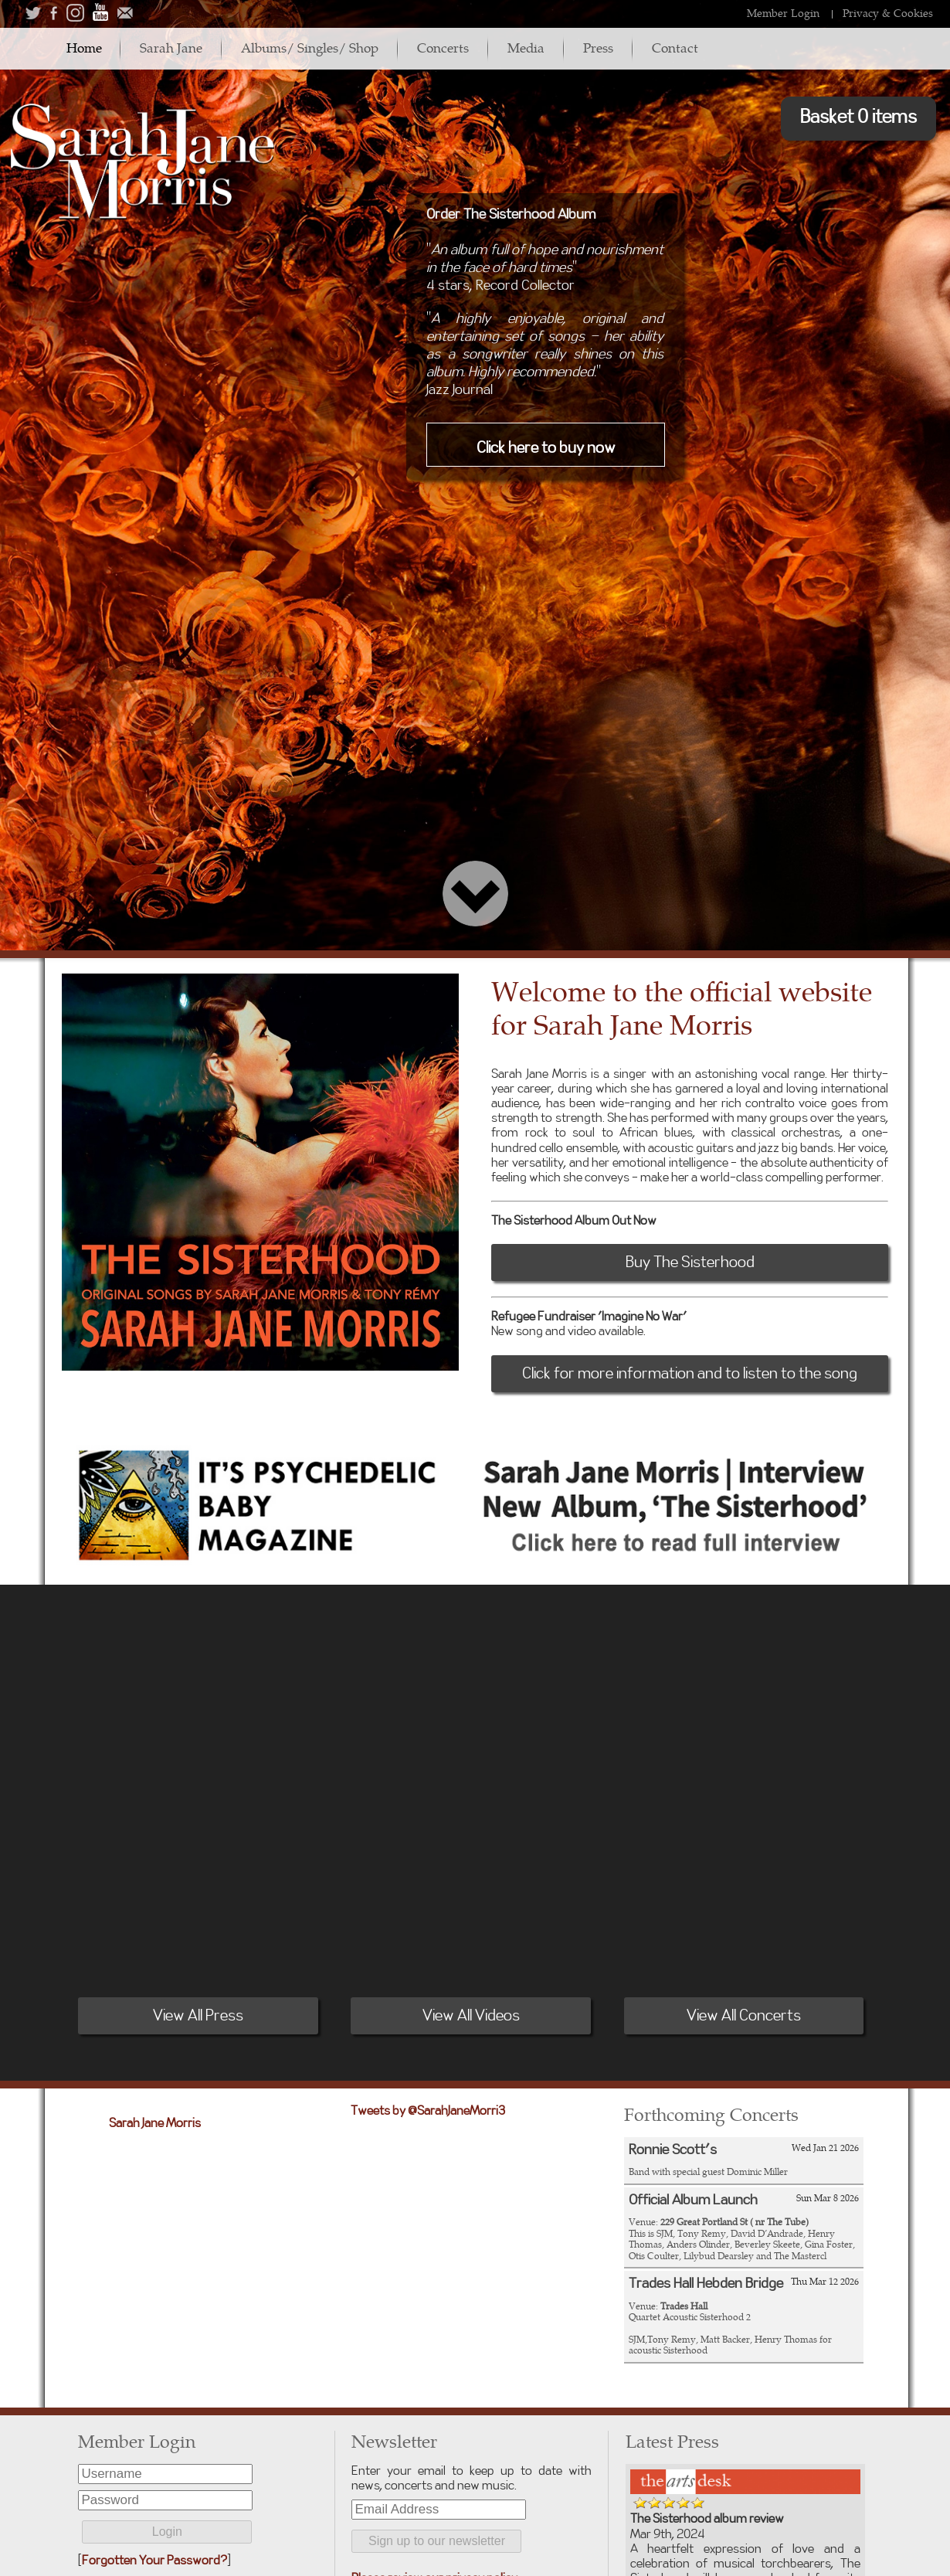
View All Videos (471, 2016)
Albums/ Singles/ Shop (312, 47)
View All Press (198, 2016)
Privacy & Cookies (888, 12)
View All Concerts (744, 2016)
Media (529, 47)
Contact (680, 47)
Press (603, 47)
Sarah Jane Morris (155, 2123)
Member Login (783, 12)
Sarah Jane (172, 47)
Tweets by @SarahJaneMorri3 (428, 2111)
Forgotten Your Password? (154, 2560)
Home (84, 47)
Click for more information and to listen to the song (689, 1373)
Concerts (446, 47)
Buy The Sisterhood (690, 1262)
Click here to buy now (546, 448)
